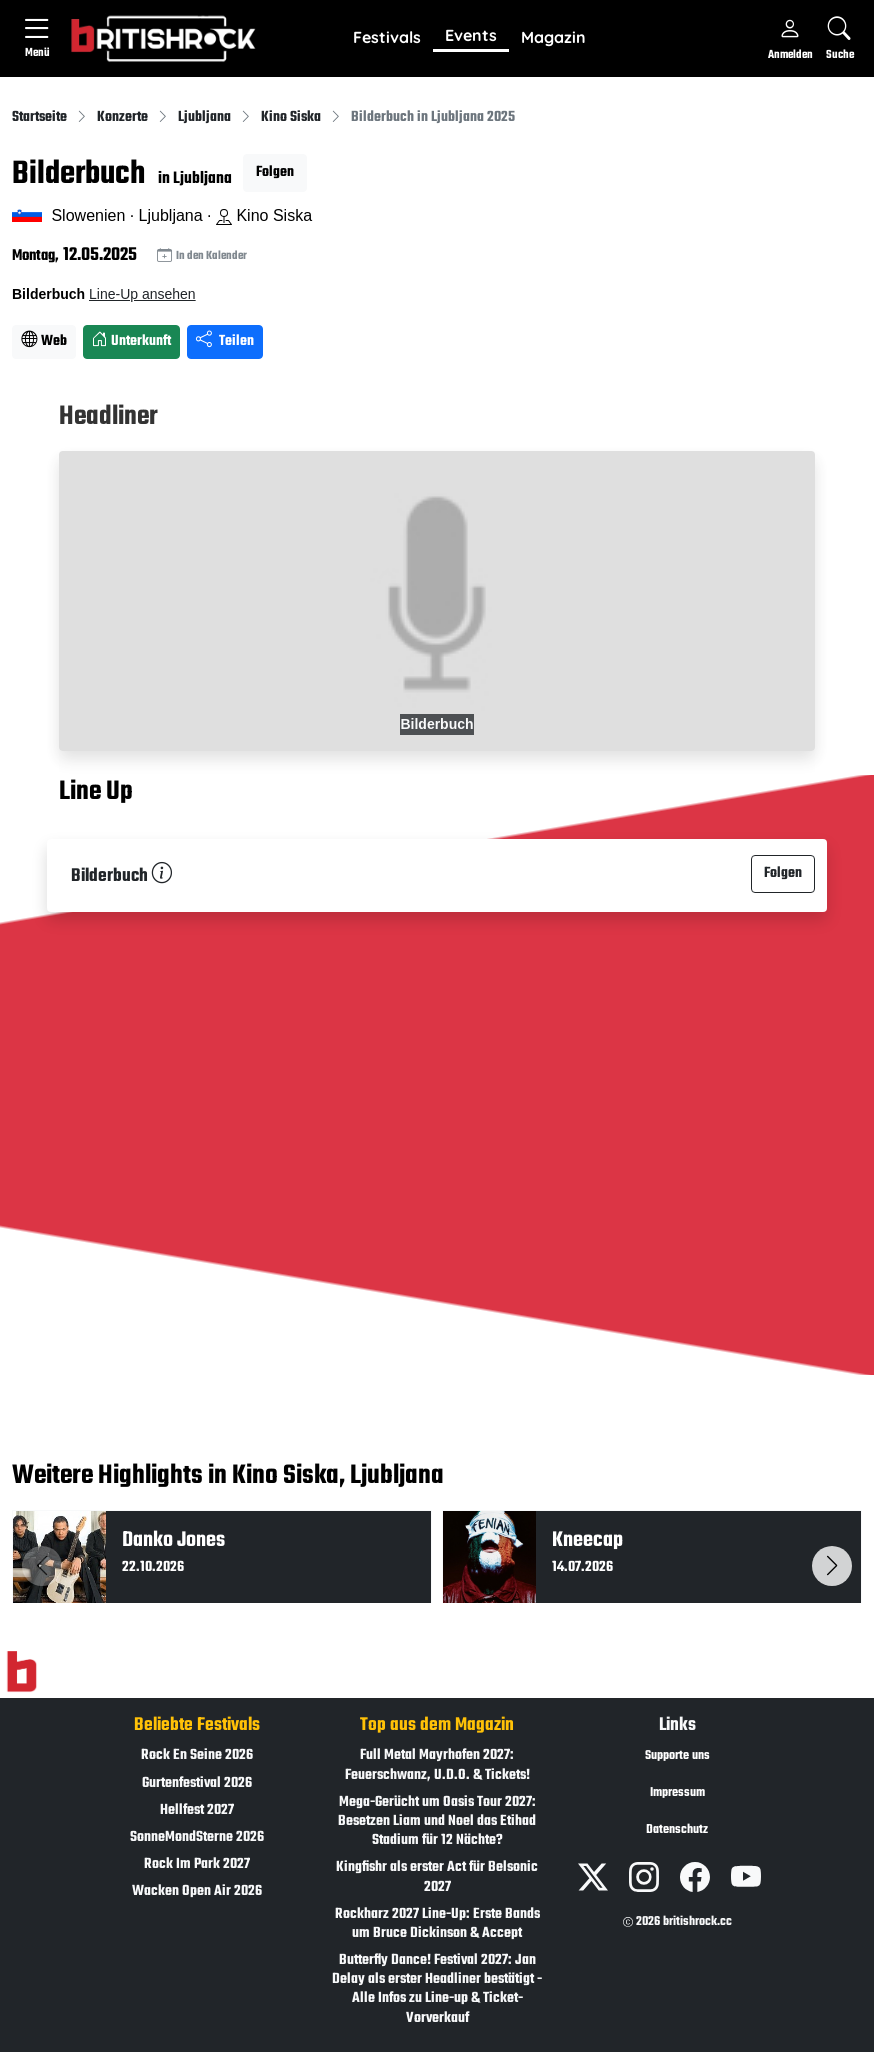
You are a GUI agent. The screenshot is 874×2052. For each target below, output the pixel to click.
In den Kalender (202, 256)
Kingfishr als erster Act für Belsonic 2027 (437, 1877)
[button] (387, 38)
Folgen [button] (275, 172)
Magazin (553, 37)
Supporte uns (677, 1756)
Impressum (677, 1793)
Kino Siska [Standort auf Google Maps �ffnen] (264, 215)
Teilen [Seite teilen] (225, 341)
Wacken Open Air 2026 (197, 1891)
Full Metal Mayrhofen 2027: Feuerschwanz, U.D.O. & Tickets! (437, 1765)
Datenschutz (677, 1830)
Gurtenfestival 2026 (197, 1783)
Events (471, 35)
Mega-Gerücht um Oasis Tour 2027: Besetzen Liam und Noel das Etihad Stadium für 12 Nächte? (437, 1821)
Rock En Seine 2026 (197, 1755)
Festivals (387, 37)
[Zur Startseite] (21, 1672)
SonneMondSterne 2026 (197, 1837)
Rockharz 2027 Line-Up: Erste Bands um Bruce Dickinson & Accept (437, 1924)
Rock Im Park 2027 (197, 1864)
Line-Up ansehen (142, 294)
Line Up (96, 792)
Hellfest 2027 (197, 1810)
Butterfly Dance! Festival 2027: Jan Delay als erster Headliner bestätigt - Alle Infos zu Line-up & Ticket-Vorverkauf (437, 1989)
